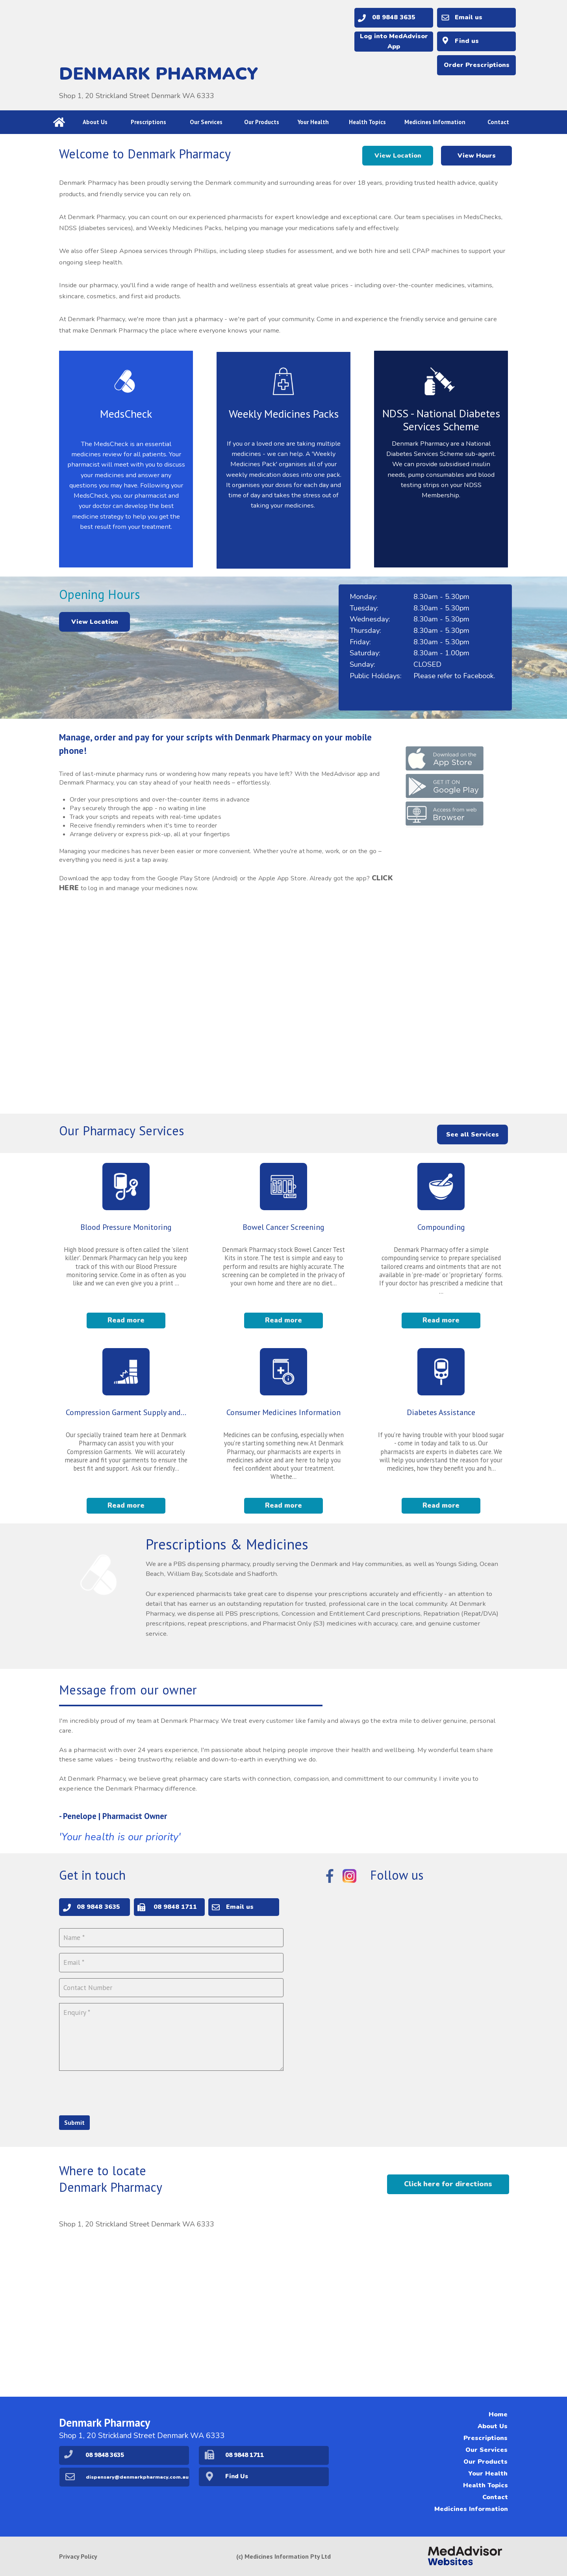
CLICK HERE (111, 903)
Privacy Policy (78, 2556)
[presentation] (119, 2089)
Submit (74, 2120)
